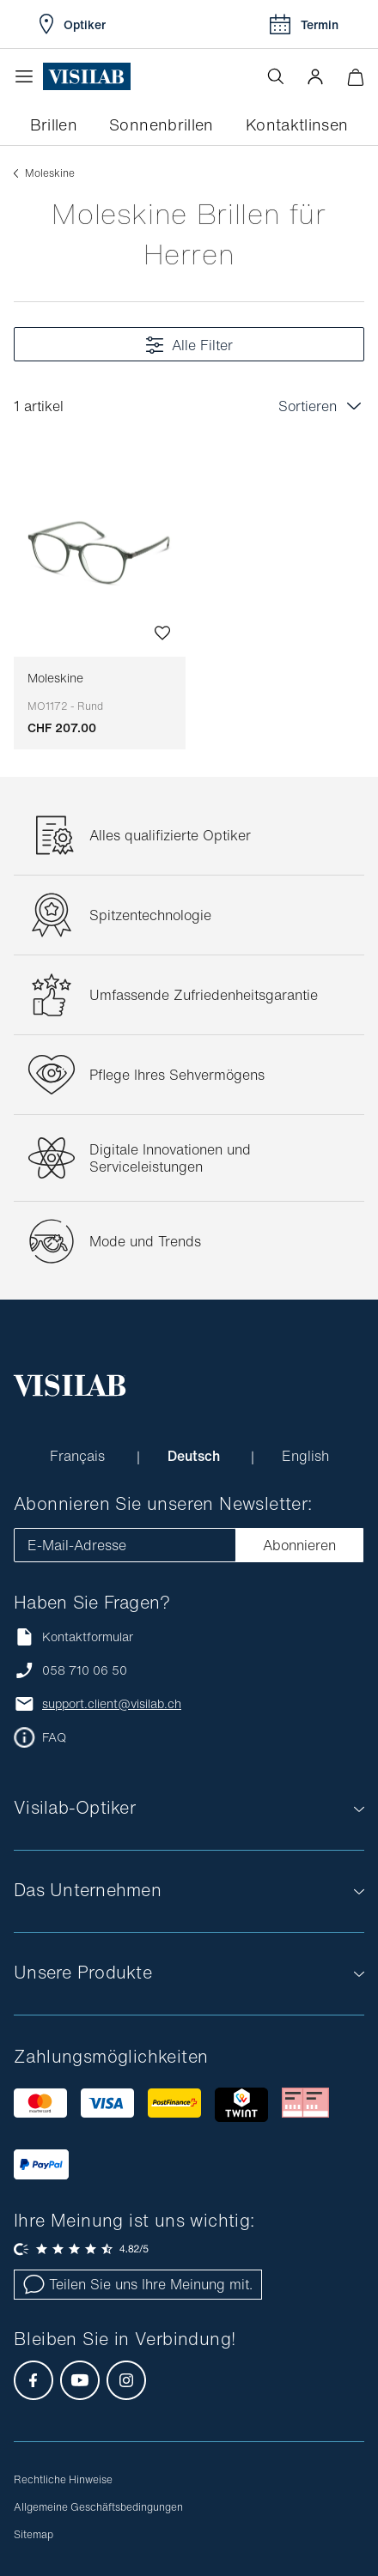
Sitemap (33, 2534)
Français (79, 1456)
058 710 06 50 (84, 1670)
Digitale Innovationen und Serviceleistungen (170, 1158)
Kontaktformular (73, 1636)
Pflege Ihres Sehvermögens (177, 1074)
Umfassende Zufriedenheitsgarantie (203, 995)
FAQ (54, 1737)
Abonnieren (299, 1545)
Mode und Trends (145, 1241)
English (305, 1456)
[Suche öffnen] (275, 76)
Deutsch (195, 1456)
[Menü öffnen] (28, 76)
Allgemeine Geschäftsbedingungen (98, 2507)
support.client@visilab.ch (111, 1704)
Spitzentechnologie (150, 915)
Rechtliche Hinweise (63, 2479)
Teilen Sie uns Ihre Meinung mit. (138, 2284)
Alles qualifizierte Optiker (170, 835)
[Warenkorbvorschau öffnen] (355, 77)
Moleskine (65, 691)
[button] (315, 76)
